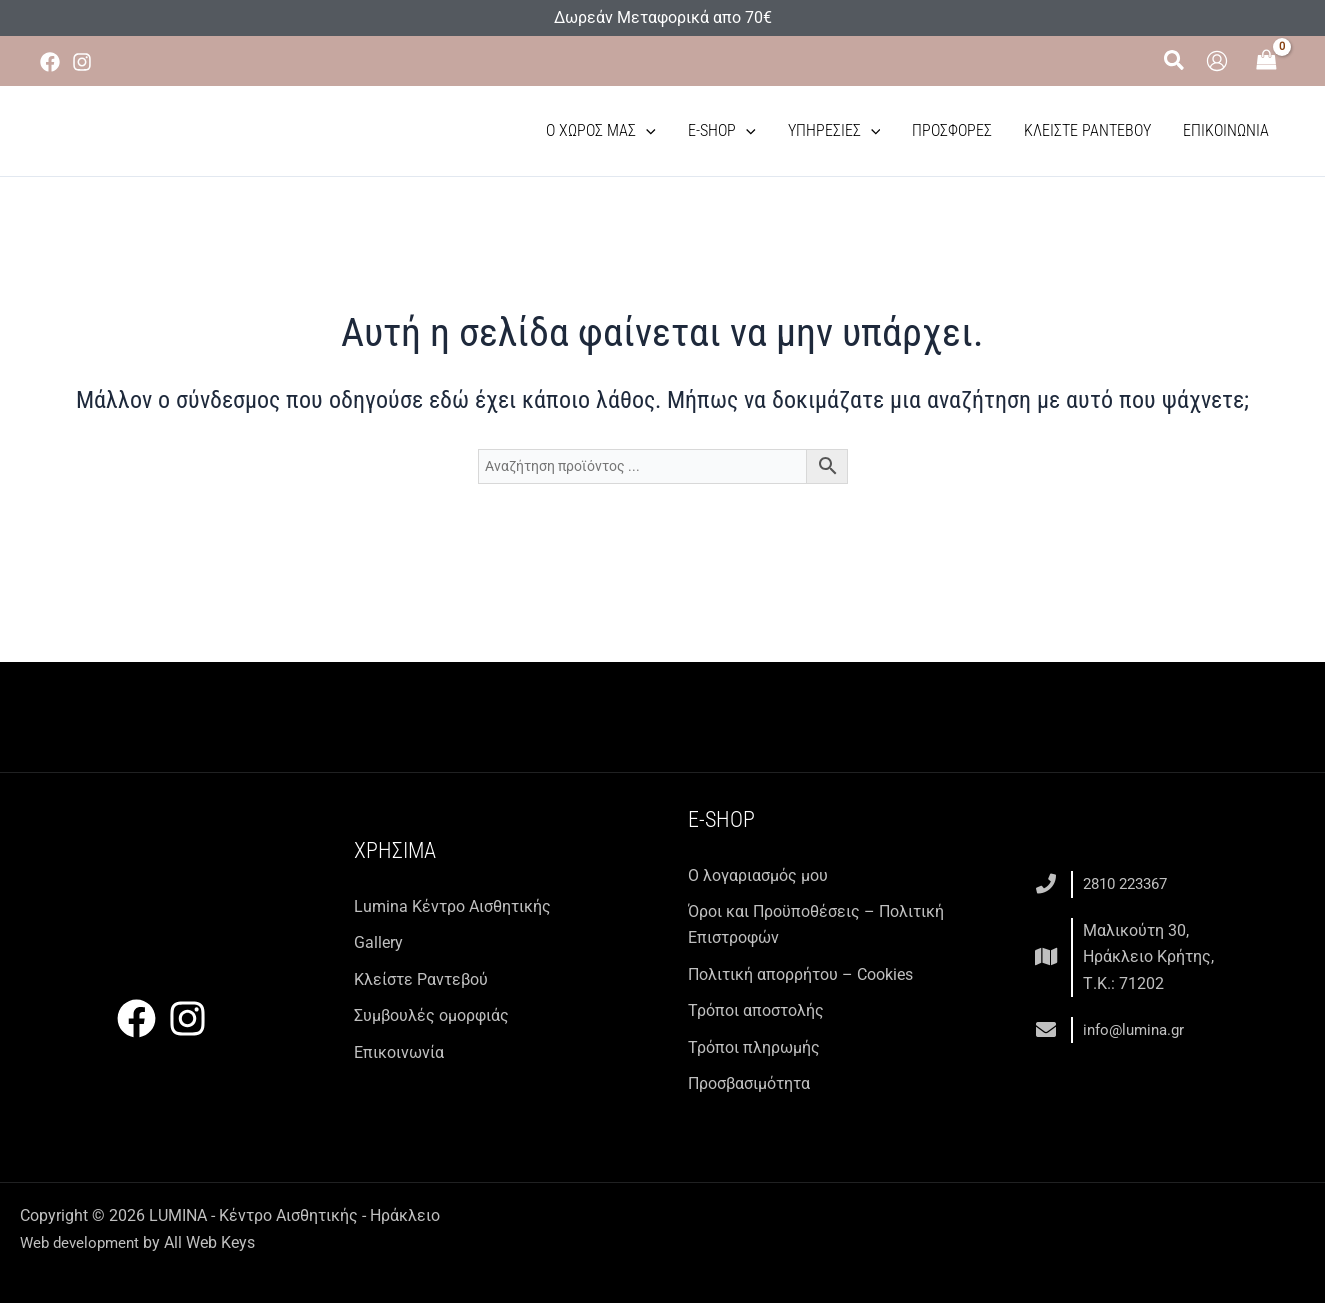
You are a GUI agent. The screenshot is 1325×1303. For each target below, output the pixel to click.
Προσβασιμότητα (749, 1083)
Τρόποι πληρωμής (754, 1047)
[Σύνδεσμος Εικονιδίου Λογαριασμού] (1217, 61)
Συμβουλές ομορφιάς (431, 1015)
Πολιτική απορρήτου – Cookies (800, 974)
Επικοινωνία (1226, 130)
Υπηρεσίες (834, 131)
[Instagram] (82, 62)
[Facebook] (50, 62)
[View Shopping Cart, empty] (1267, 61)
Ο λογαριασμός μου (758, 875)
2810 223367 (1130, 883)
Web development (83, 1242)
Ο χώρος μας (601, 131)
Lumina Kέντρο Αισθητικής (452, 906)
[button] (1175, 61)
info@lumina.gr (1137, 1029)
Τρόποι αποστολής (756, 1010)
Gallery (378, 942)
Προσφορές (952, 130)
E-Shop (722, 131)
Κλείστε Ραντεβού (1087, 130)
